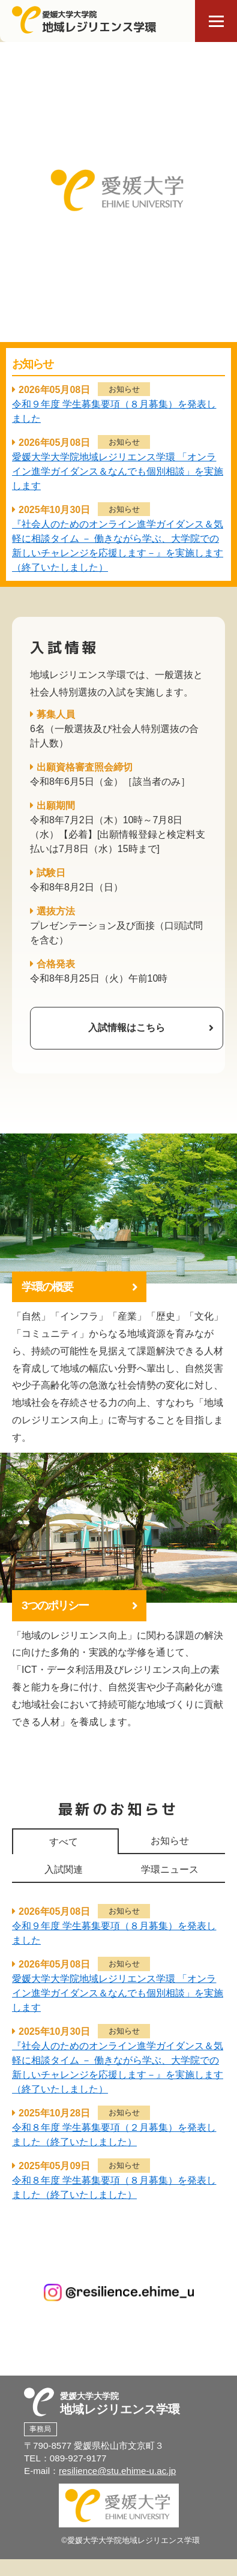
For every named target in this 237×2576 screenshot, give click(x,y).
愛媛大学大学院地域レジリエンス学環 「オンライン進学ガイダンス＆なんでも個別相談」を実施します (117, 471)
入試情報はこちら (126, 1027)
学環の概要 (47, 1286)
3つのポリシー (55, 1605)
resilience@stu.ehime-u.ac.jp (117, 2471)
